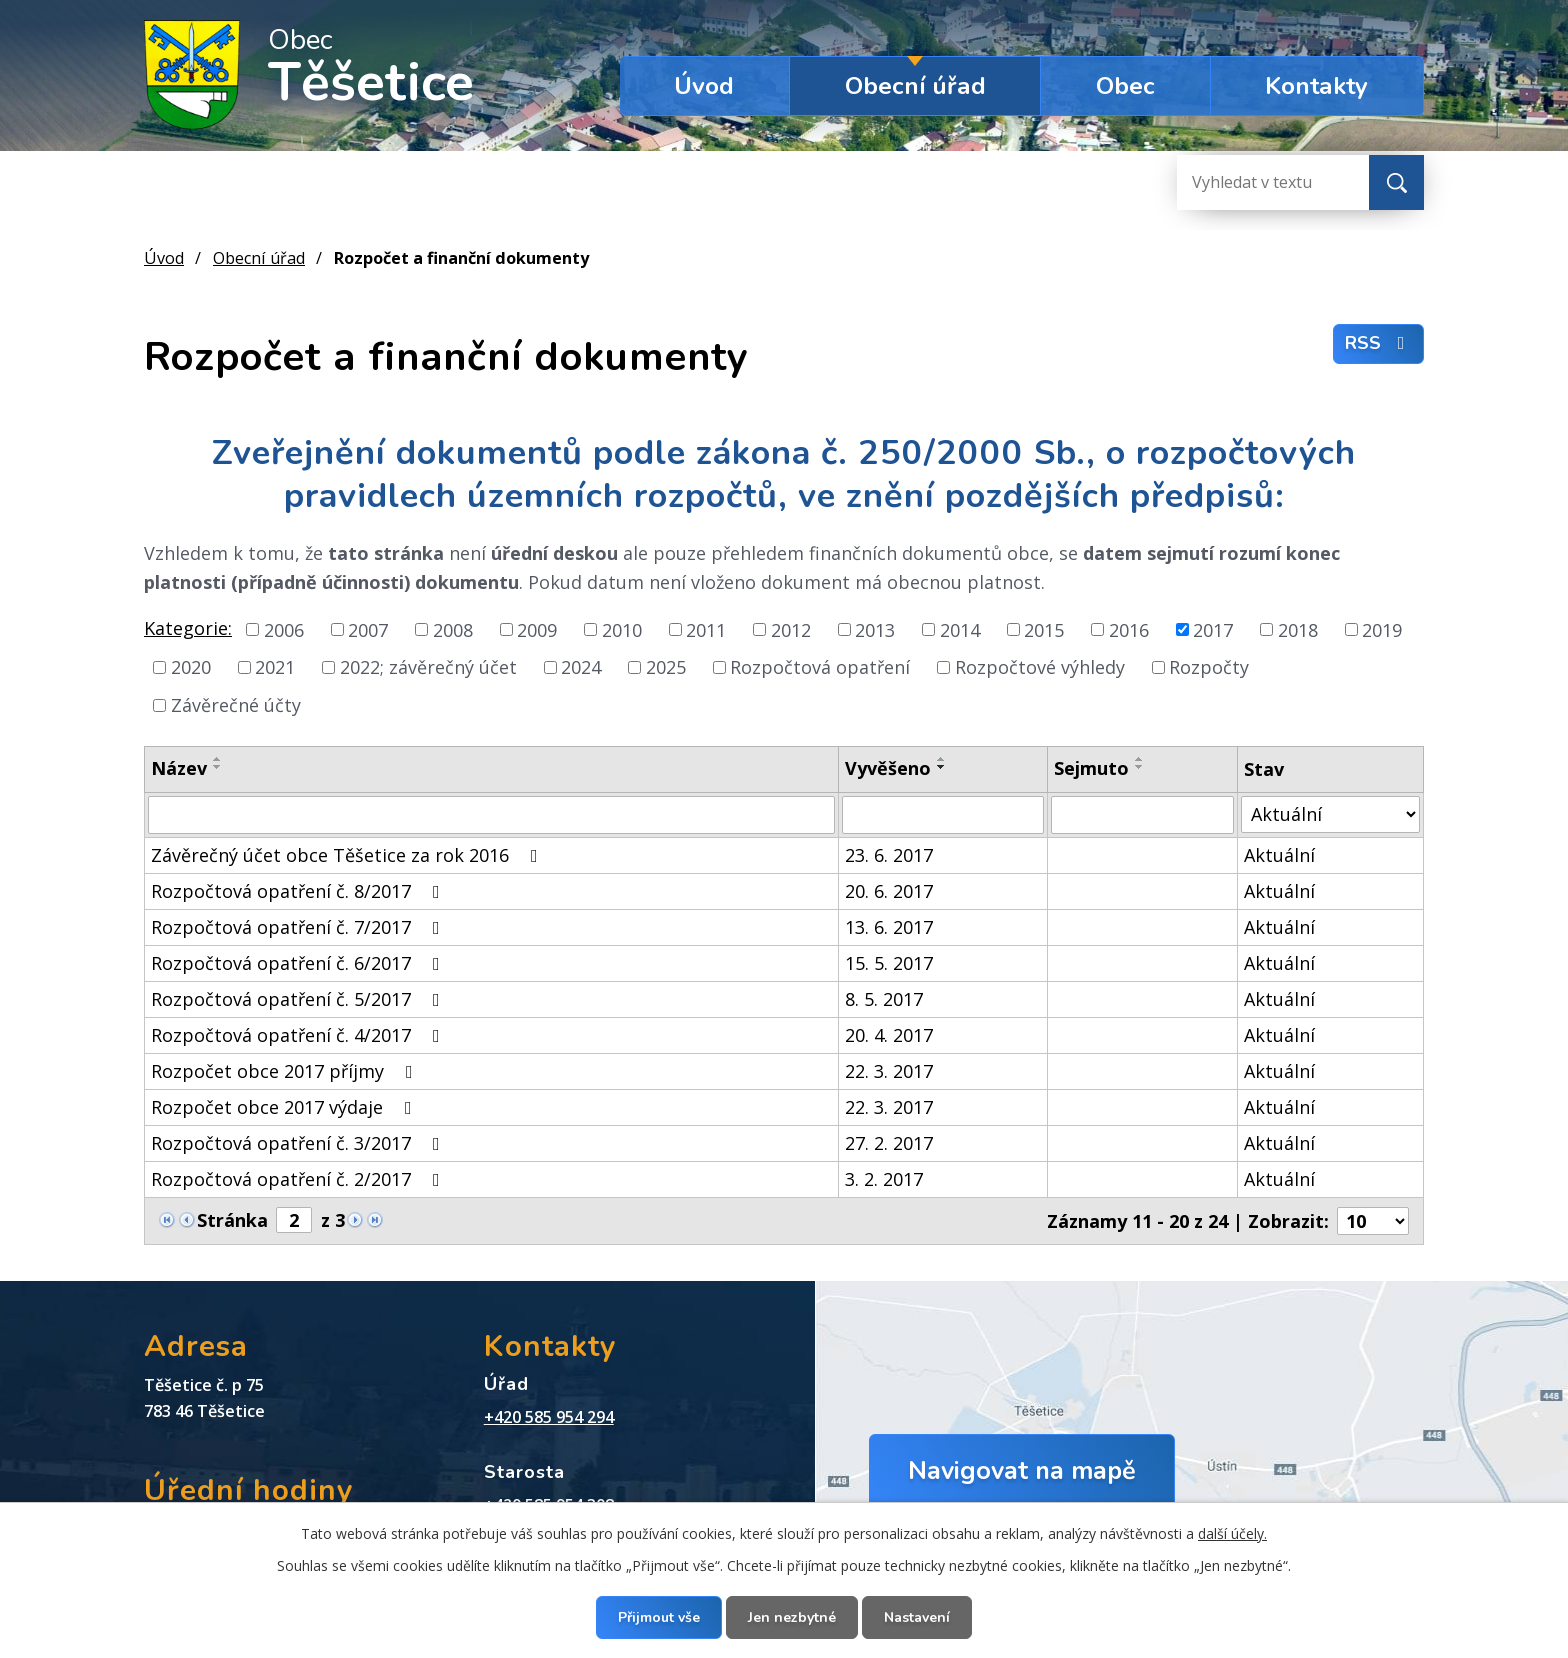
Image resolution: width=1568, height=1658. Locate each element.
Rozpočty (1209, 667)
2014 (960, 629)
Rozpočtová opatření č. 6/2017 (299, 963)
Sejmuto (1091, 768)
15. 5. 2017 (889, 963)
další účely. (1232, 1533)
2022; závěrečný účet (428, 667)
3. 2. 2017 (884, 1179)
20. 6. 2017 (889, 891)
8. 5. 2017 (884, 999)
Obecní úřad (915, 86)
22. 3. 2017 (889, 1071)
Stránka (232, 1220)
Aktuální (1279, 855)
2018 (1298, 629)
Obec (1125, 86)
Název (179, 768)
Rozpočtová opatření (820, 667)
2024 (581, 667)
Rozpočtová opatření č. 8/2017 (299, 891)
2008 (453, 629)
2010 (622, 629)
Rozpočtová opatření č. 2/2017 (299, 1179)
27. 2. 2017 (889, 1143)
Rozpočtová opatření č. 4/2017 (299, 1035)
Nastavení (917, 1617)
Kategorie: (188, 628)
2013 (875, 629)
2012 (791, 629)
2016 (1129, 629)
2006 (284, 629)
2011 (706, 629)
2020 (191, 667)
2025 (666, 667)
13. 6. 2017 (889, 927)
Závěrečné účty (236, 705)
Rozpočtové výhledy (1040, 667)
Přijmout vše (659, 1617)
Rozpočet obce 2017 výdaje (285, 1107)
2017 (1213, 629)
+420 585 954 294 (549, 1417)
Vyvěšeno (888, 768)
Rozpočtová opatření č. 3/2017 (299, 1143)
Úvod (704, 86)
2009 (537, 629)
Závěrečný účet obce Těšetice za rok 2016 (348, 855)
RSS (1379, 343)
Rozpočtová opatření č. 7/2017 (299, 927)
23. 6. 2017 (889, 855)
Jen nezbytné (792, 1617)
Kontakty (1316, 86)
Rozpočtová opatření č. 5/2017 (299, 999)
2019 (1382, 629)
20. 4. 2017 (889, 1035)
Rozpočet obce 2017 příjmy (286, 1071)
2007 (368, 629)
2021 (275, 667)
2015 (1044, 629)
